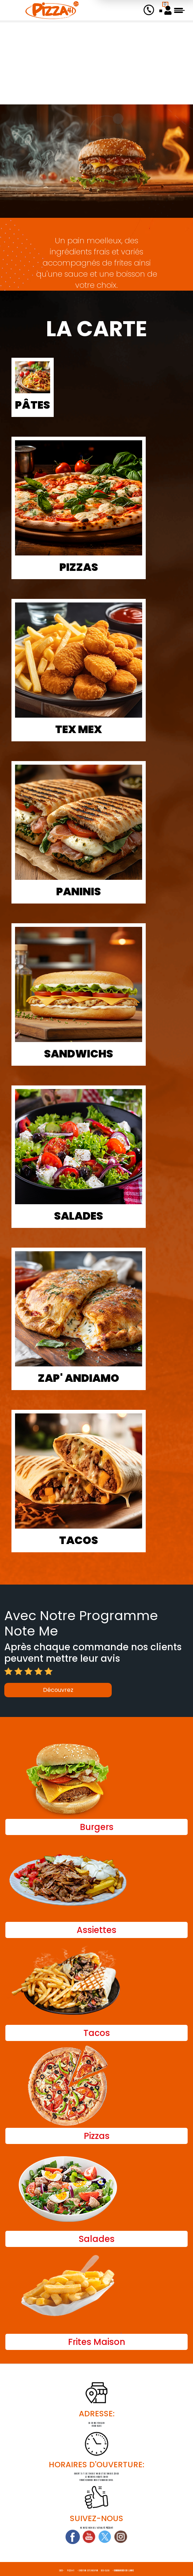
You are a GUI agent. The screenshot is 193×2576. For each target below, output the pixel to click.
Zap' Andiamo (78, 1378)
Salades (78, 1216)
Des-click (105, 2570)
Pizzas (78, 567)
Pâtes (32, 405)
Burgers (97, 1827)
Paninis (78, 891)
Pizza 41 (71, 2570)
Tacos (78, 1540)
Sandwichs (78, 1053)
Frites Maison (96, 2342)
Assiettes (96, 1930)
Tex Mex (78, 729)
